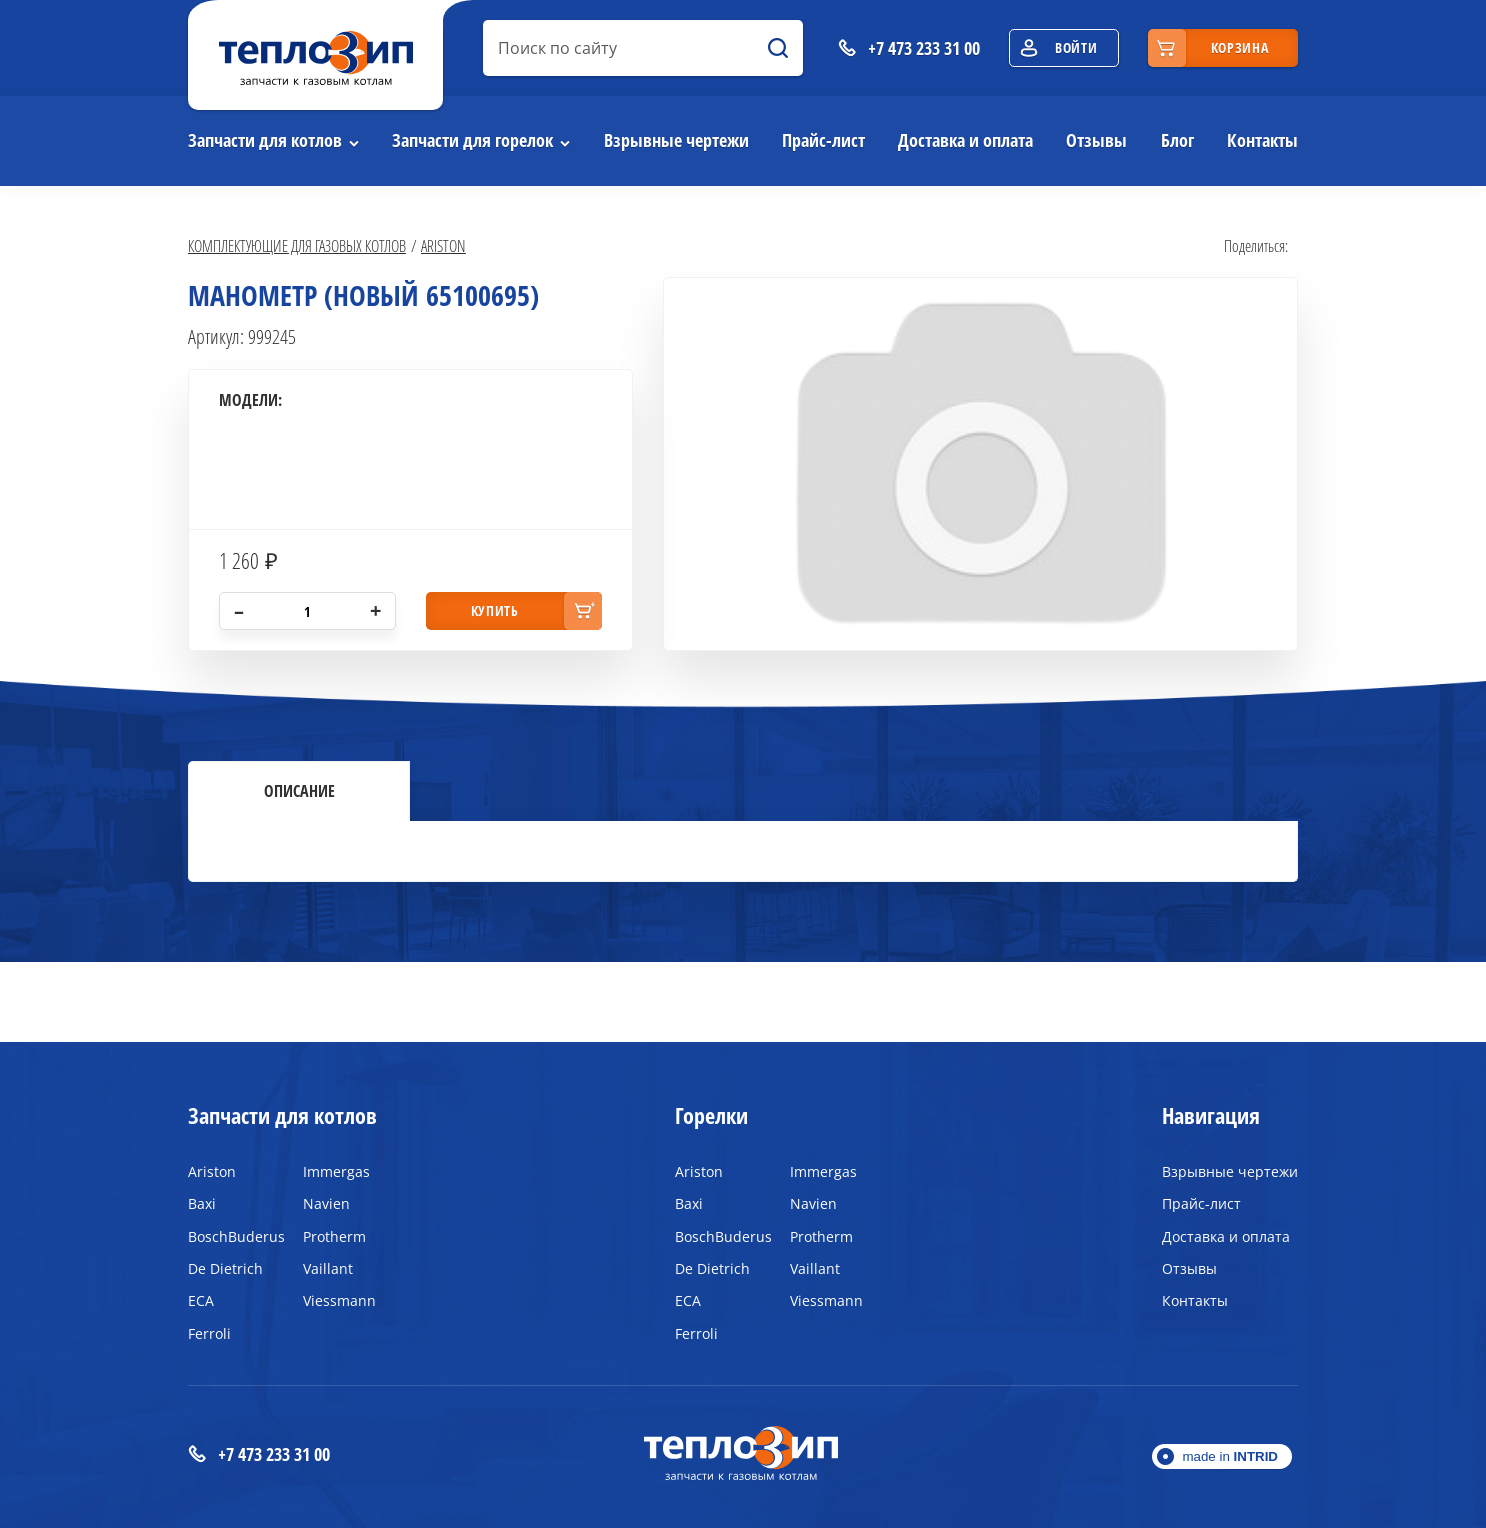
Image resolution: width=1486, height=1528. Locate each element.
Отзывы (1096, 140)
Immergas (336, 1171)
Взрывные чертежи (676, 140)
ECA (201, 1300)
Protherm (334, 1236)
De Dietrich (225, 1268)
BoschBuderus (230, 1236)
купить (495, 610)
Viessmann (339, 1300)
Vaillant (328, 1268)
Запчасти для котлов (265, 140)
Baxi (202, 1203)
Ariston (443, 245)
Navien (326, 1203)
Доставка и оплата (965, 140)
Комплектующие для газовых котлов (297, 245)
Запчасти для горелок (472, 140)
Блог (1177, 140)
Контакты (1262, 140)
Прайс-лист (823, 140)
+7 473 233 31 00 (259, 1454)
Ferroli (209, 1333)
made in (1230, 1456)
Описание (299, 791)
